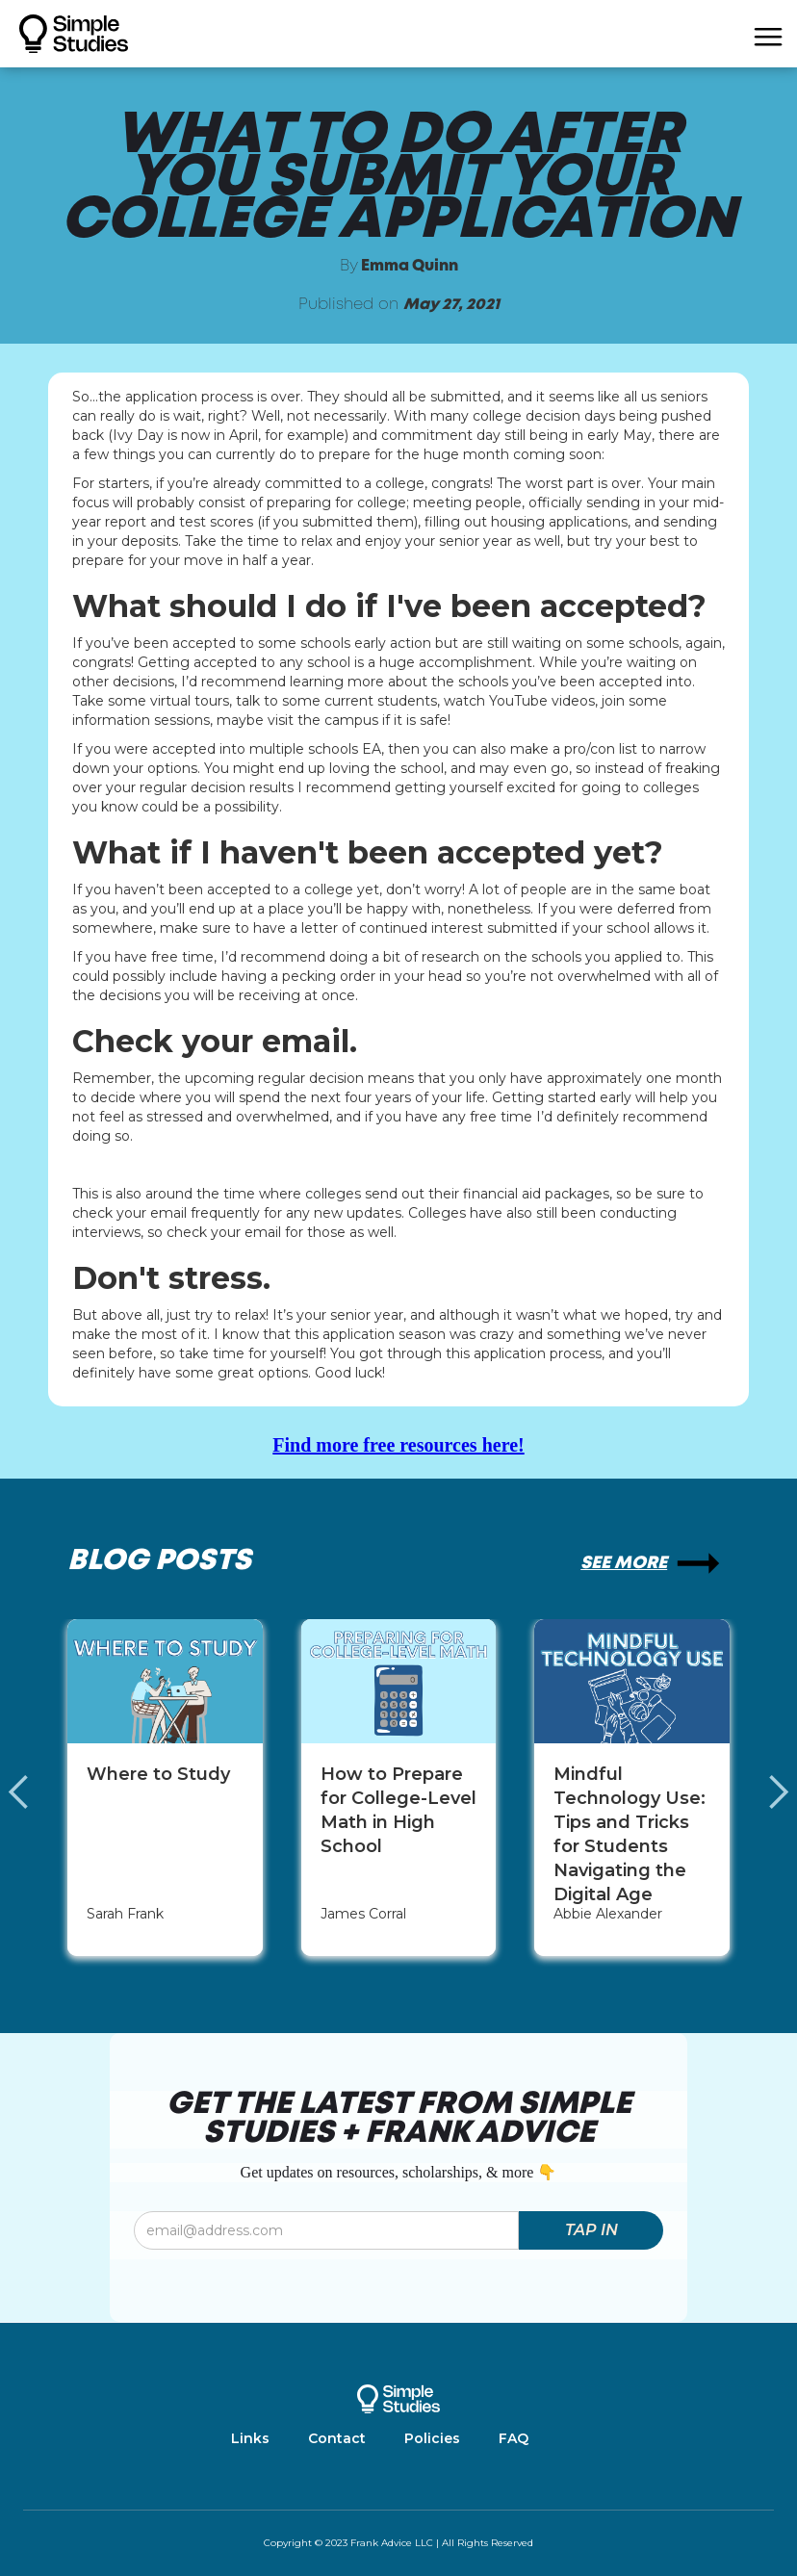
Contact (337, 2438)
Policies (432, 2438)
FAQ (513, 2438)
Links (250, 2438)
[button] (768, 34)
